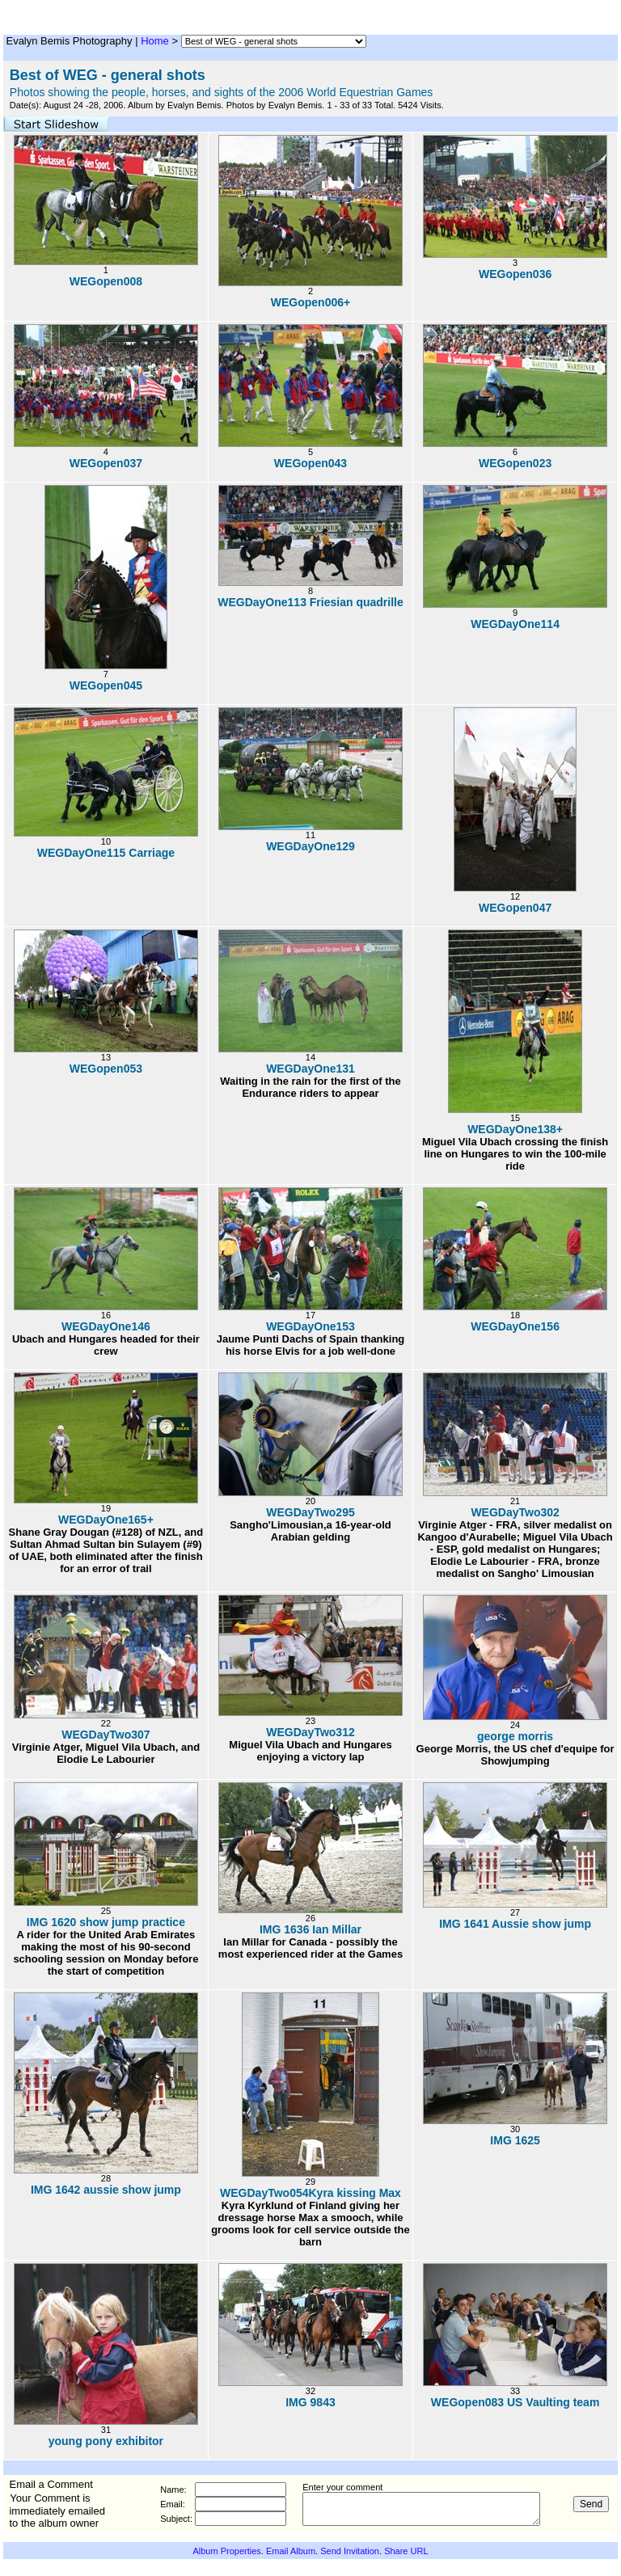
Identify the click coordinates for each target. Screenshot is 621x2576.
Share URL (406, 2551)
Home (155, 41)
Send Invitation (349, 2551)
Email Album (290, 2551)
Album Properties (226, 2551)
